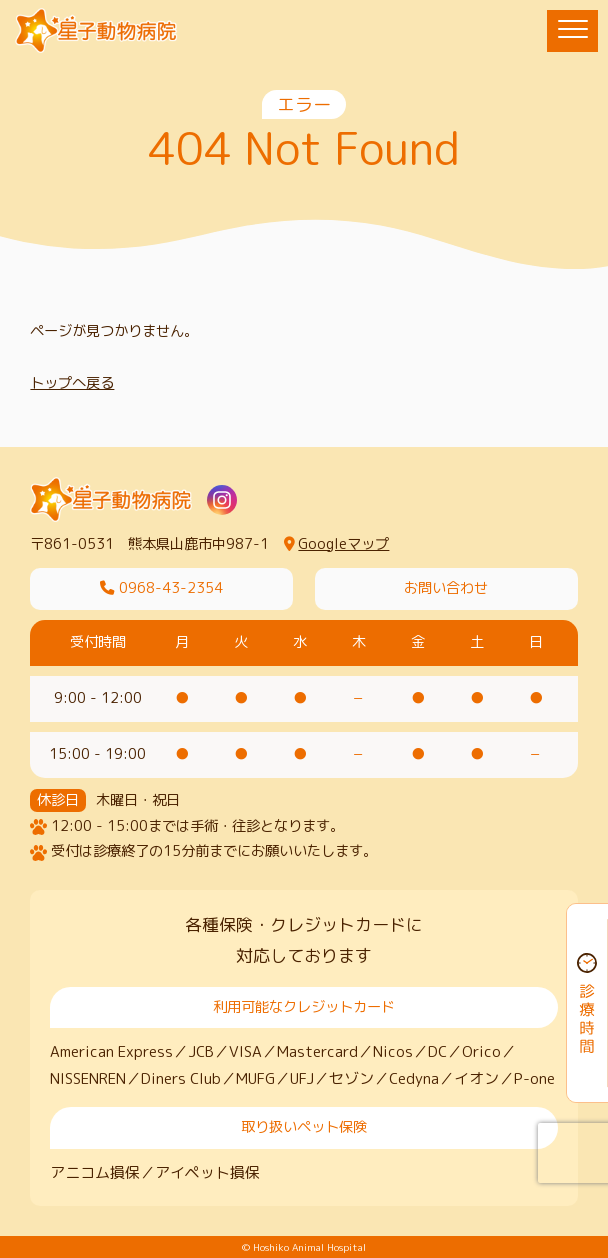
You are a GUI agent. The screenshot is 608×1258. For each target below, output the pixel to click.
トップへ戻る (72, 383)
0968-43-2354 (161, 588)
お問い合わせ (446, 588)
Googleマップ (336, 544)
